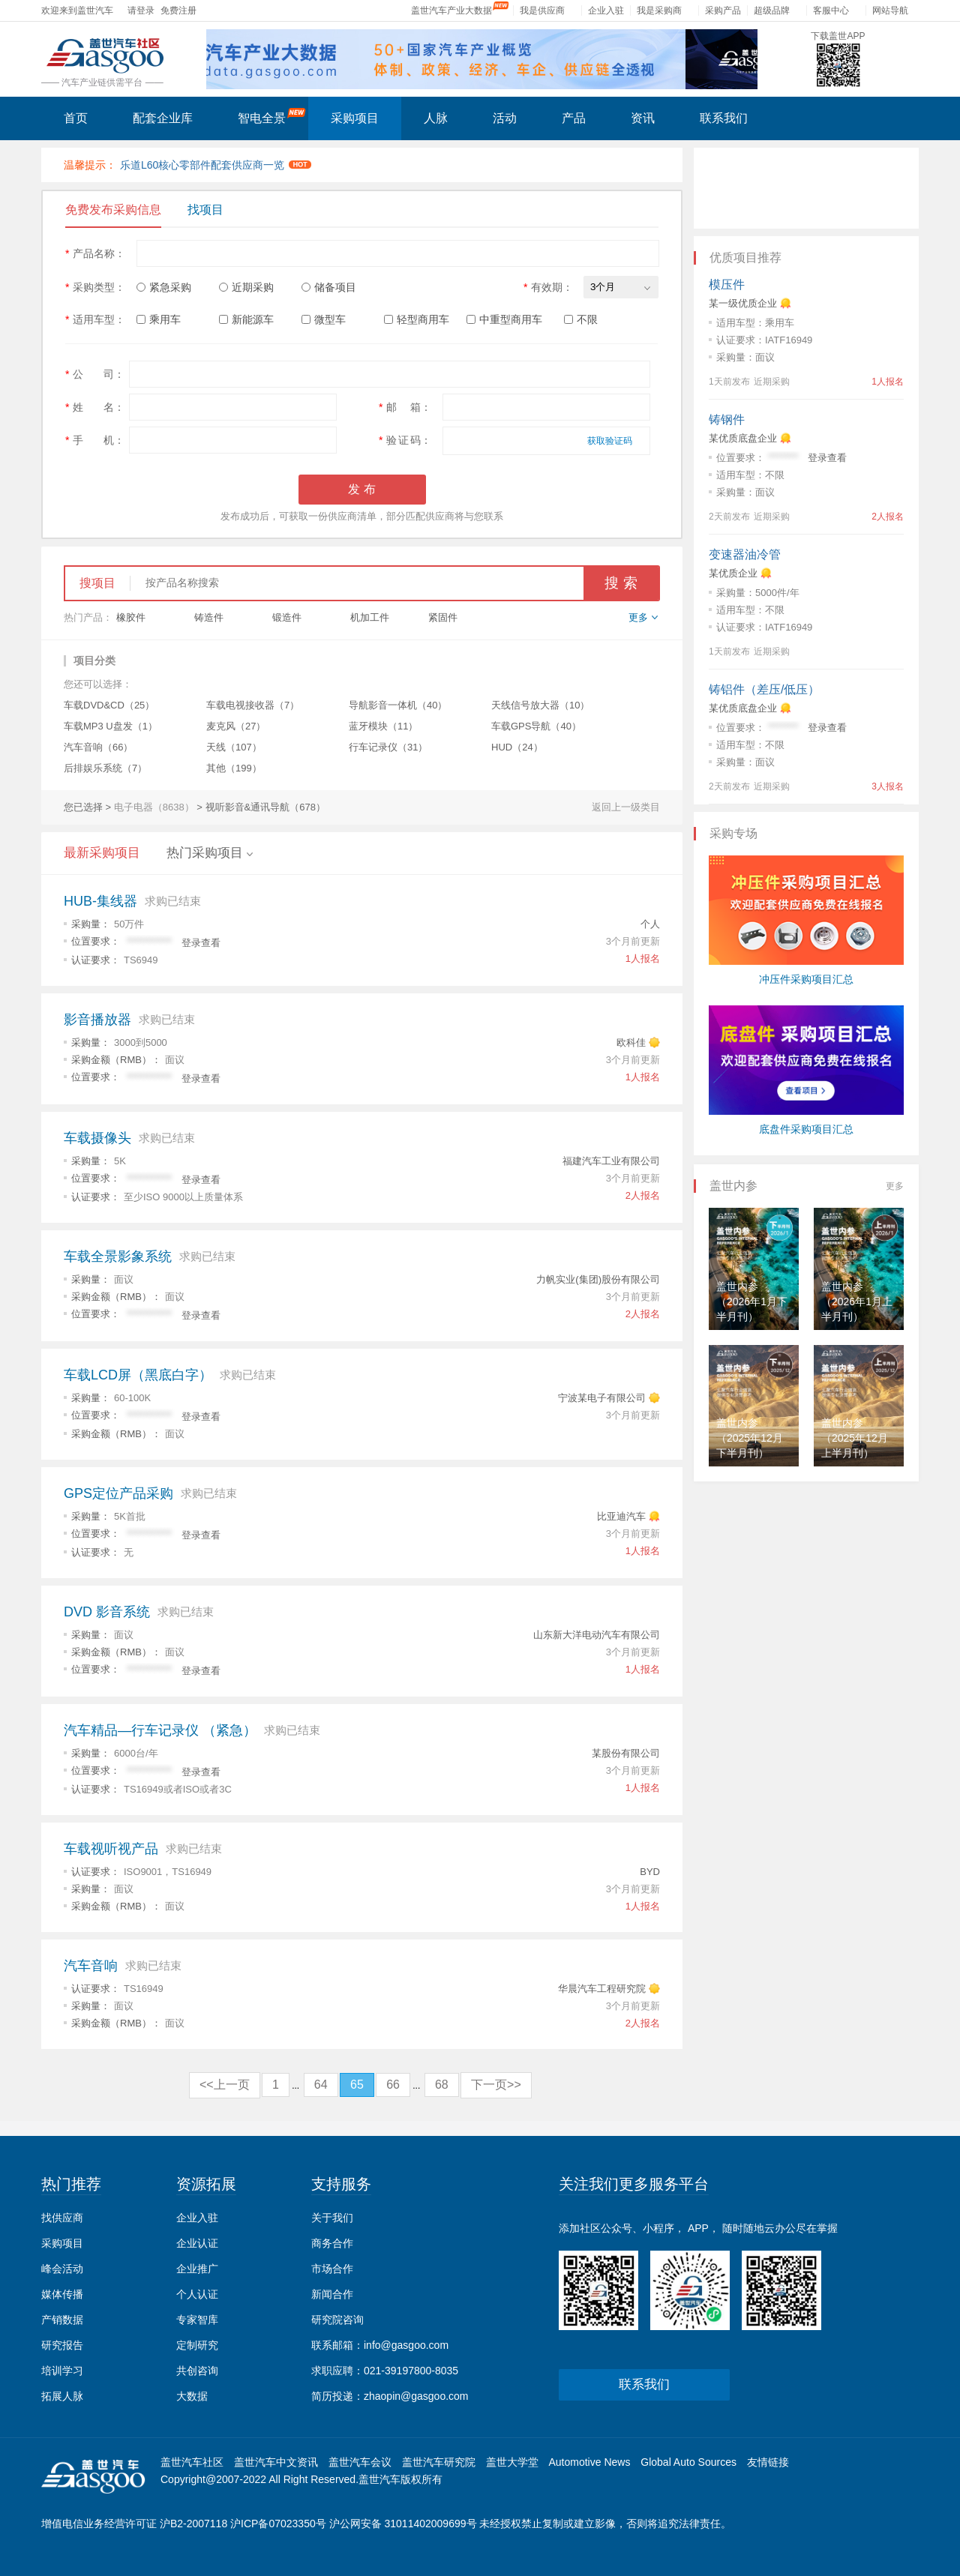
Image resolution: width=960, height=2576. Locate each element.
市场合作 (332, 2269)
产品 (574, 118)
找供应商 (62, 2218)
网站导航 (890, 10)
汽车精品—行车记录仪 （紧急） (160, 1730)
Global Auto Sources (688, 2462)
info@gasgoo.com (406, 2345)
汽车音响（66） (98, 747)
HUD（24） (517, 747)
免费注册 (178, 10)
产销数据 (62, 2320)
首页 (76, 118)
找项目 (206, 209)
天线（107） (234, 747)
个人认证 (197, 2294)
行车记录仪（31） (388, 747)
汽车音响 (91, 1965)
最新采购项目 (102, 853)
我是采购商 (659, 10)
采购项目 (355, 118)
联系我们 (724, 118)
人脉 (436, 118)
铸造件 (209, 617)
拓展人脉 (62, 2396)
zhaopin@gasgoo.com (416, 2396)
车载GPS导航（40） (536, 726)
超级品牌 (772, 10)
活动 (505, 118)
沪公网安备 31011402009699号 (403, 2524)
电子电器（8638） (154, 807)
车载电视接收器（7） (252, 705)
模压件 (727, 284)
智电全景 (272, 116)
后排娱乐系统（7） (105, 768)
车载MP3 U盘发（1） (111, 726)
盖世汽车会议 (360, 2462)
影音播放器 (97, 1019)
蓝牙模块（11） (383, 726)
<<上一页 (225, 2084)
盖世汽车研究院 (439, 2462)
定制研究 (197, 2345)
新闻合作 (332, 2294)
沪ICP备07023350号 (278, 2524)
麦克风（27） (236, 726)
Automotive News (589, 2462)
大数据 (192, 2396)
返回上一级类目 (626, 807)
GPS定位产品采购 (118, 1493)
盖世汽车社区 (192, 2462)
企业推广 (197, 2269)
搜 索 (620, 583)
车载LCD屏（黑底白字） (138, 1374)
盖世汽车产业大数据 (451, 10)
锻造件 (287, 617)
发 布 (361, 489)
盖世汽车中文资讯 (276, 2462)
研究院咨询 (337, 2320)
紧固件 (443, 617)
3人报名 (888, 786)
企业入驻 (606, 10)
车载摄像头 (97, 1138)
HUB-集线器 (100, 901)
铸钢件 (727, 419)
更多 (895, 1186)
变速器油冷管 (745, 554)
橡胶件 (131, 617)
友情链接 (768, 2462)
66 (393, 2084)
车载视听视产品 (111, 1848)
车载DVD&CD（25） (109, 705)
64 (321, 2084)
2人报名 (643, 1195)
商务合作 (332, 2243)
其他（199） (234, 768)
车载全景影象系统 (118, 1256)
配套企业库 (163, 118)
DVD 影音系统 (107, 1611)
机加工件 (369, 617)
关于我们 (332, 2218)
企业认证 (197, 2243)
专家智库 (197, 2320)
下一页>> (496, 2084)
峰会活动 (62, 2269)
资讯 (643, 118)
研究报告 (62, 2345)
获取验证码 (609, 441)
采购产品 (723, 10)
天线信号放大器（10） (540, 705)
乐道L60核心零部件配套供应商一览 (216, 165)
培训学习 (62, 2371)
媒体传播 (62, 2294)
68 (441, 2084)
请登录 (141, 10)
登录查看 (201, 942)
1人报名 (643, 958)
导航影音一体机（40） (398, 705)
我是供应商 (542, 10)
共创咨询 (197, 2371)
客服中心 (831, 10)
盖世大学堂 (512, 2462)
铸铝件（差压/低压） (764, 689)
